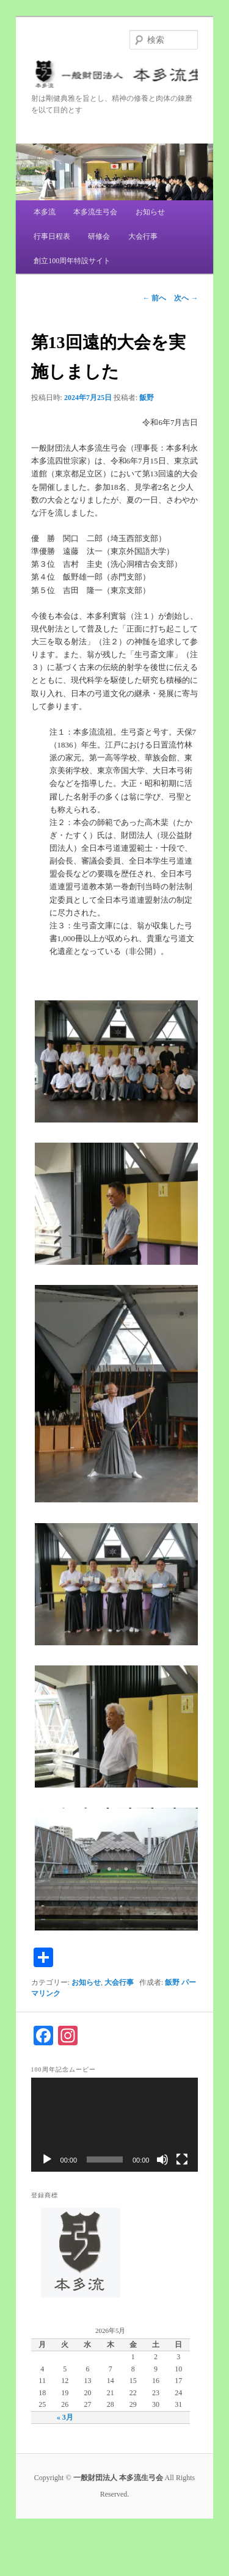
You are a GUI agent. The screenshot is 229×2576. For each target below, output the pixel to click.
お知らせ (150, 212)
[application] (114, 2125)
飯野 (146, 397)
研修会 (99, 236)
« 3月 (65, 2417)
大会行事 (143, 236)
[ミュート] (162, 2159)
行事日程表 (52, 236)
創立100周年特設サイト (72, 261)
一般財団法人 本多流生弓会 (114, 76)
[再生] (47, 2159)
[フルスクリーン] (182, 2159)
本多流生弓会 (95, 212)
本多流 (45, 212)
